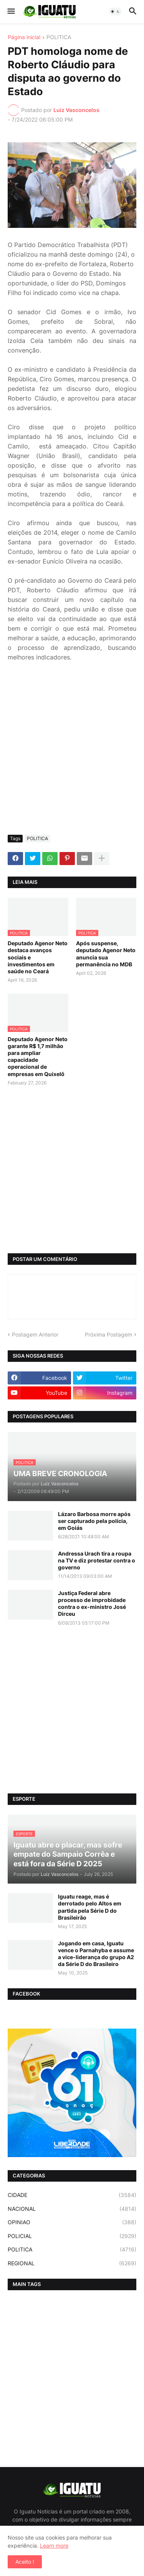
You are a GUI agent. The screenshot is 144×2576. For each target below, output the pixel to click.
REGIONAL (72, 2263)
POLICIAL (72, 2236)
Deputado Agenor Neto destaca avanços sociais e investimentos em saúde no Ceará (38, 957)
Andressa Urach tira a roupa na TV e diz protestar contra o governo (96, 1560)
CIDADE (72, 2195)
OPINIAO (72, 2222)
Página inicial (24, 37)
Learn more (54, 2545)
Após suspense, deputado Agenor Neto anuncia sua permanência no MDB (106, 953)
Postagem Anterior (35, 1334)
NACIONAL (72, 2209)
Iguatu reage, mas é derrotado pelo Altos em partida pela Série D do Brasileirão (89, 1907)
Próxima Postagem (108, 1334)
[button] (10, 11)
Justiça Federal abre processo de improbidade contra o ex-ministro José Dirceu (92, 1603)
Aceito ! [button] (24, 2561)
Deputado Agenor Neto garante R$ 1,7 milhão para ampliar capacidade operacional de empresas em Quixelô (38, 1056)
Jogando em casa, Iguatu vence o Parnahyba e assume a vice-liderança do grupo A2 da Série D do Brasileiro (96, 1954)
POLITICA (58, 37)
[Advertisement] (72, 753)
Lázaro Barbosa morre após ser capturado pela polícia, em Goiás (94, 1521)
